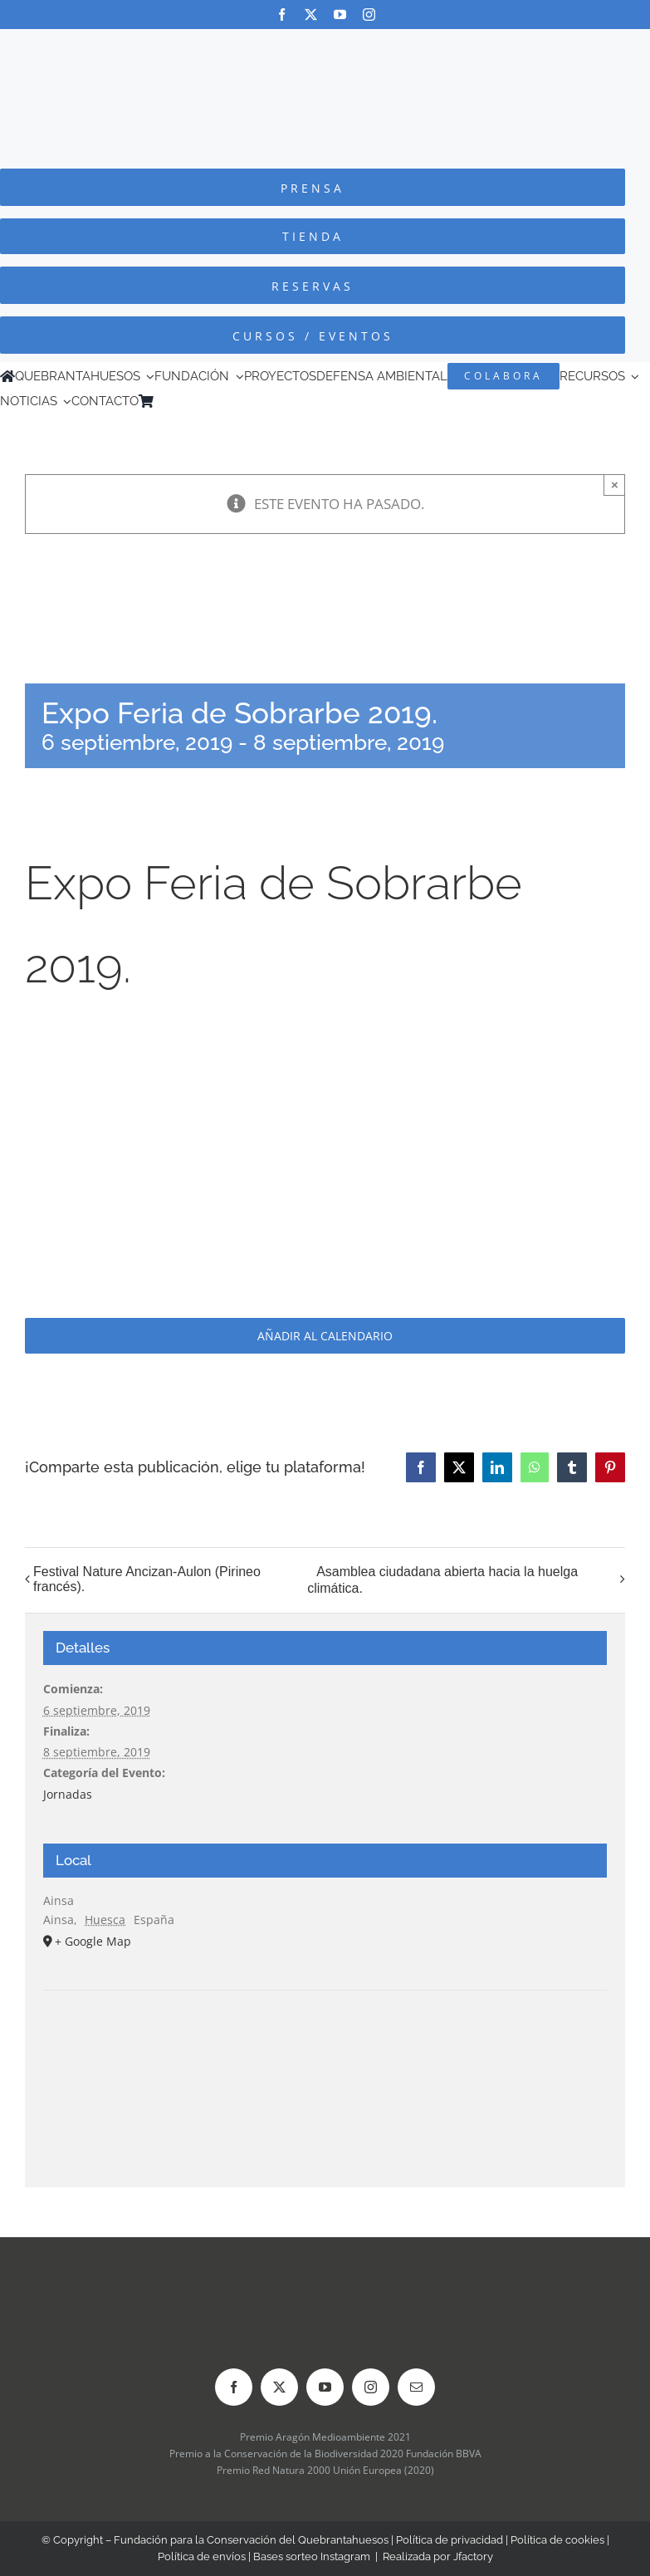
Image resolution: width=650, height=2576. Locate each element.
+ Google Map (93, 1941)
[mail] (416, 2387)
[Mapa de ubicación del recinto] (325, 2040)
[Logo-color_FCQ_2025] (325, 44)
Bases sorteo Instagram (311, 2556)
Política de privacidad (449, 2540)
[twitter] (311, 14)
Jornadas (67, 1794)
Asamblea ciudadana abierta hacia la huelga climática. (442, 1580)
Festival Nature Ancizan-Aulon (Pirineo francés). (147, 1579)
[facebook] (282, 14)
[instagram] (369, 14)
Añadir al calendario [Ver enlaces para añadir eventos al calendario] (325, 1336)
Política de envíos (202, 2556)
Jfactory (473, 2556)
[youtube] (340, 14)
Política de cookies (557, 2540)
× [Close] (614, 484)
